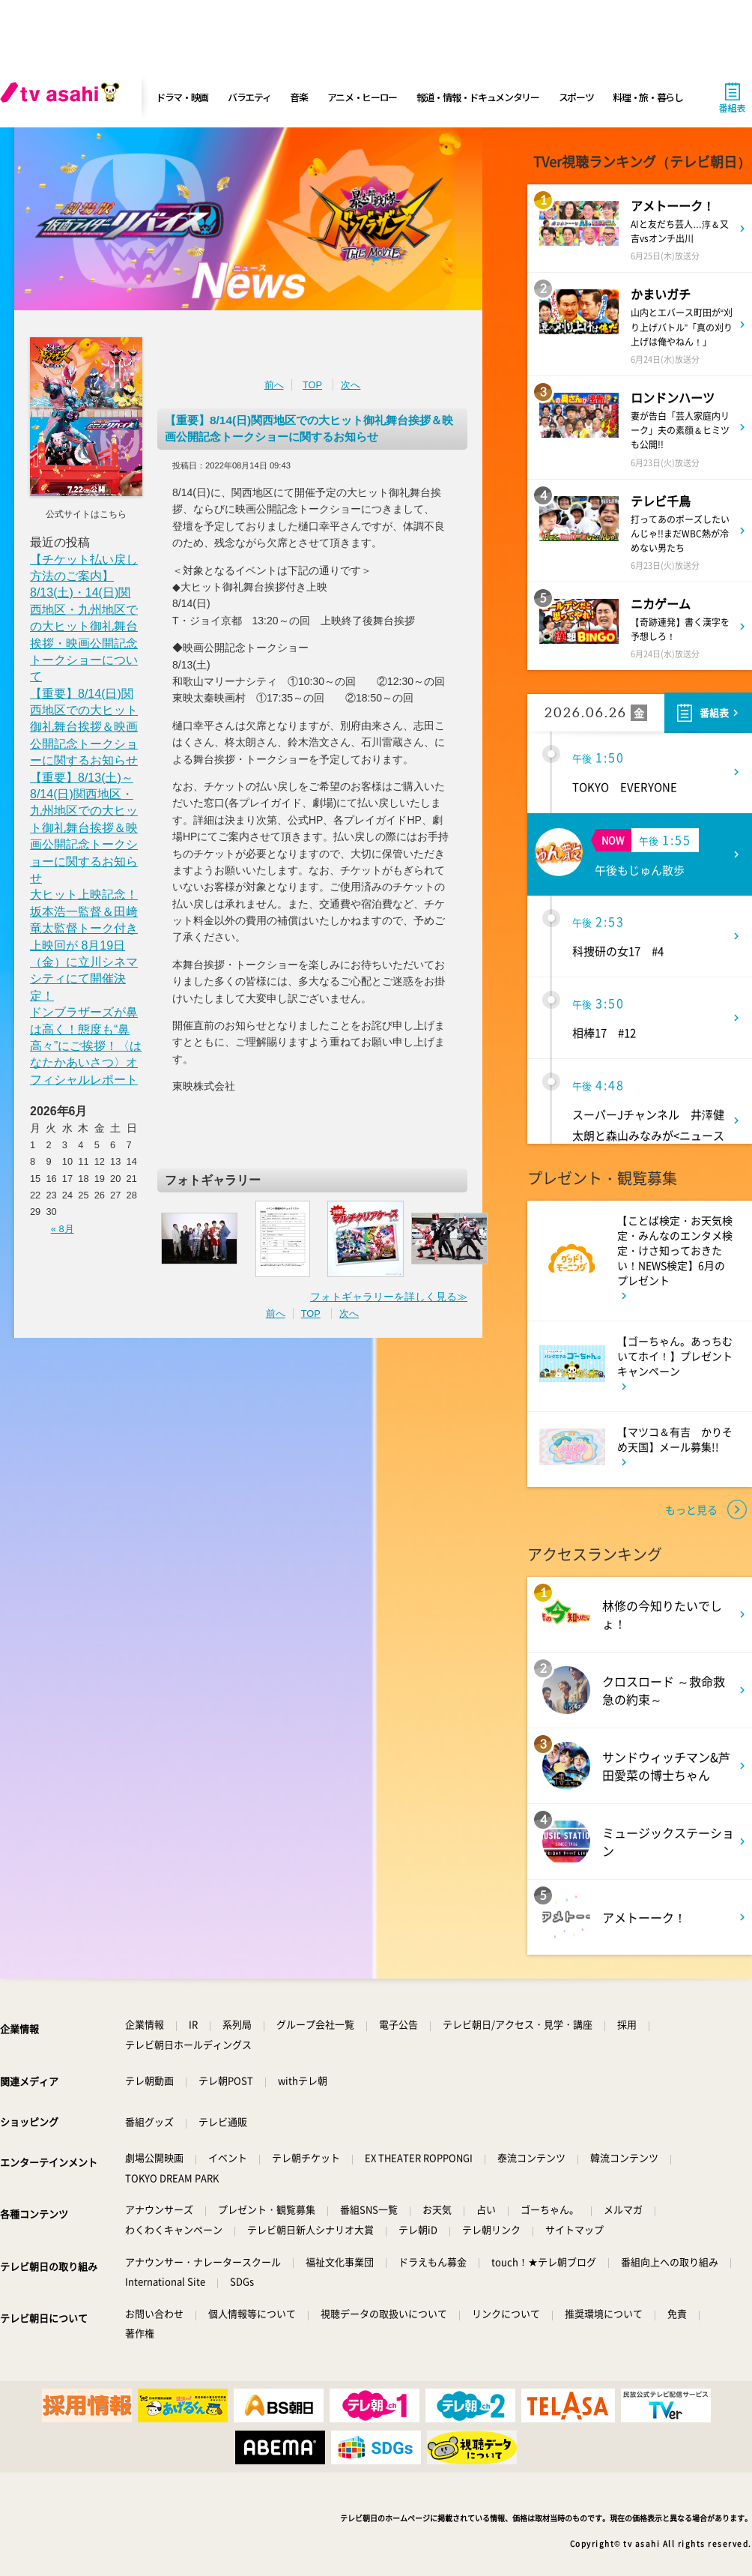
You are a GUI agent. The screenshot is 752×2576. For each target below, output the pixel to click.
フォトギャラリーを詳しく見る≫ (388, 1297)
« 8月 (62, 1228)
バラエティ (249, 97)
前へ (274, 384)
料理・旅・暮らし (648, 97)
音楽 (298, 97)
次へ (350, 384)
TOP (312, 384)
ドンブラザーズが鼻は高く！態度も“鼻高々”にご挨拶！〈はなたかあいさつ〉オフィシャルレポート (86, 1046)
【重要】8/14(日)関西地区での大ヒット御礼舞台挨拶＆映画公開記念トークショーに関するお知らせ (84, 727)
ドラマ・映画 (182, 97)
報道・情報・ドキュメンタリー (477, 97)
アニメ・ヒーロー (362, 97)
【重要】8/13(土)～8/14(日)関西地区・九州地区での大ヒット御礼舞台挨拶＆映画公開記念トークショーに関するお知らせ (84, 827)
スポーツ (576, 97)
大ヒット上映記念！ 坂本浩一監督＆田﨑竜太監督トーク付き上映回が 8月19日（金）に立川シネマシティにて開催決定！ (84, 944)
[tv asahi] (63, 97)
